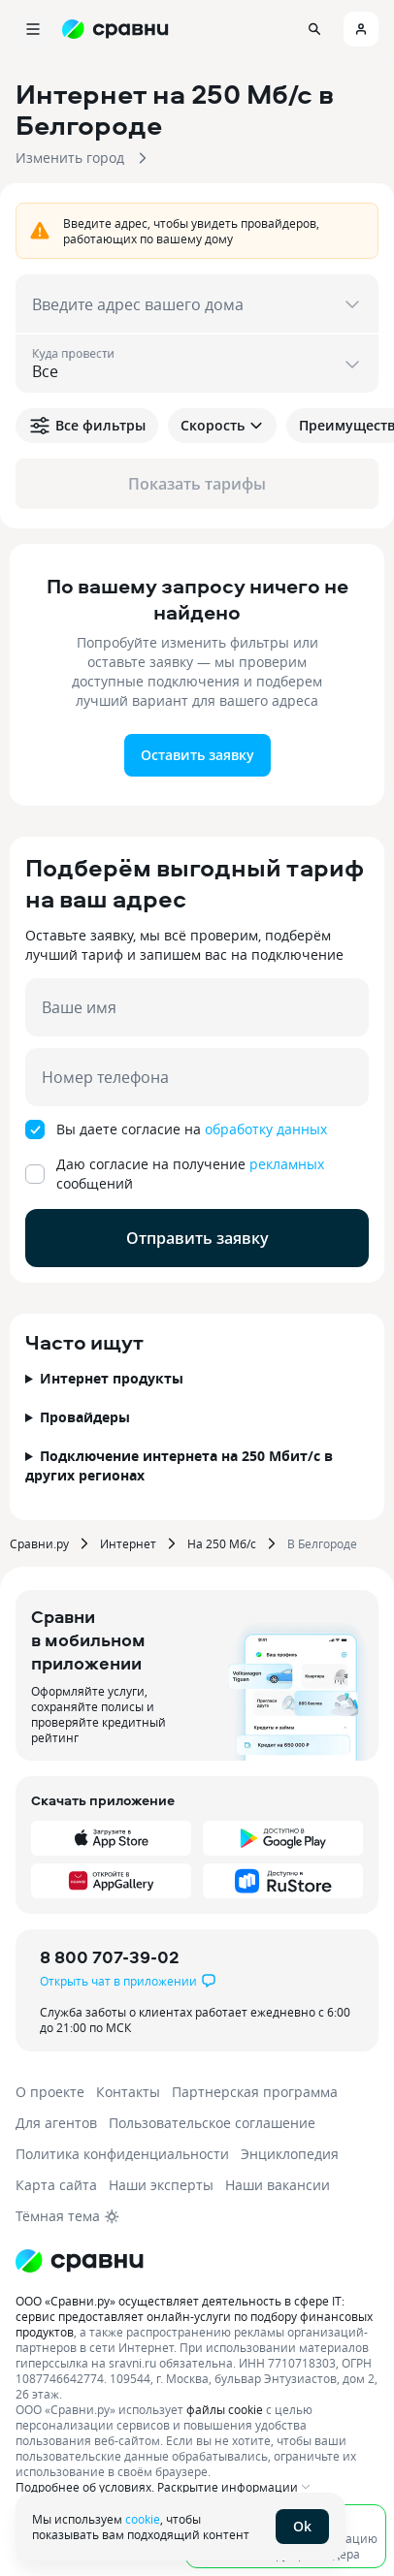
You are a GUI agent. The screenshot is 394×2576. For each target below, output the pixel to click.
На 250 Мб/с (221, 1543)
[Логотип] (80, 2261)
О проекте (50, 2092)
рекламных (286, 1164)
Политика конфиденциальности (122, 2154)
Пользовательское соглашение (212, 2123)
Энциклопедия (290, 2154)
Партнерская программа (255, 2092)
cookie (142, 2519)
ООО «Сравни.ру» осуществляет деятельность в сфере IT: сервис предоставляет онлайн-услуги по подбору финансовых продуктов (194, 2316)
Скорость (222, 425)
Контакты (128, 2092)
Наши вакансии (277, 2185)
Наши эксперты (161, 2185)
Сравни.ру (39, 1543)
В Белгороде (322, 1543)
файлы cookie (224, 2409)
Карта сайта (56, 2185)
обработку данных (266, 1129)
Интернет (128, 1543)
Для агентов (56, 2123)
